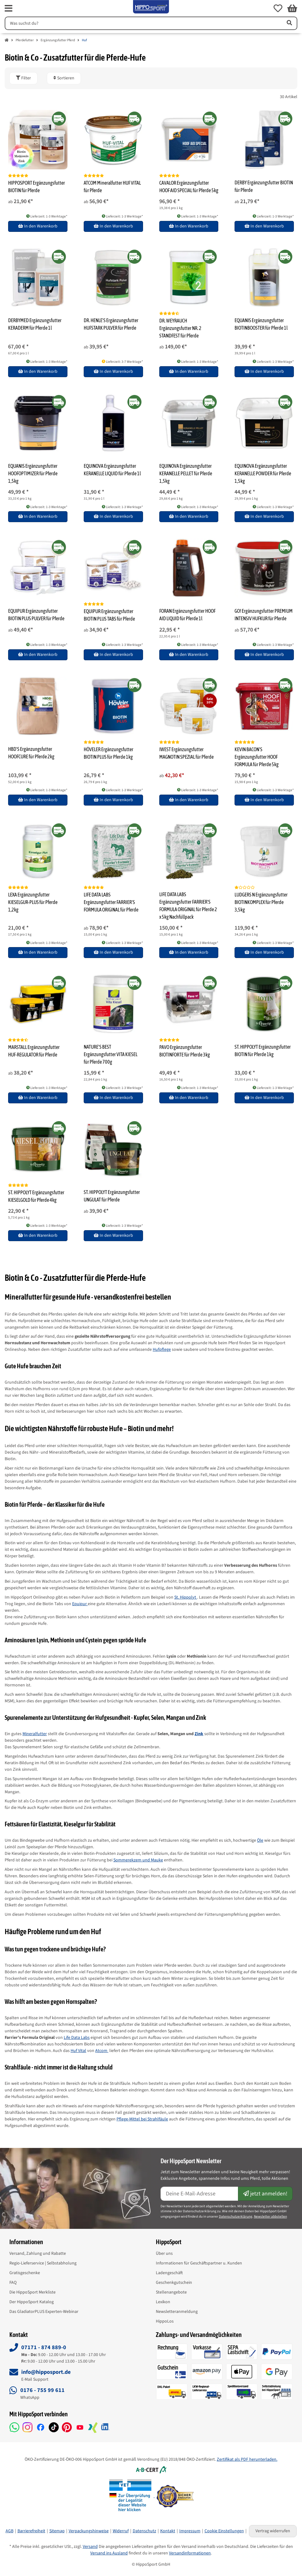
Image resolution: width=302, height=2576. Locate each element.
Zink (199, 1734)
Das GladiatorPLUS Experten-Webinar (43, 2312)
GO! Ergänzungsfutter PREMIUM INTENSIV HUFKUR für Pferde (264, 614)
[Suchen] (143, 23)
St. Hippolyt (185, 1597)
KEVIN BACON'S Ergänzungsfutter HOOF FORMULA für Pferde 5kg (257, 756)
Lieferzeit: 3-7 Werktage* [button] (122, 361)
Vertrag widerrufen (272, 2531)
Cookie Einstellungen (224, 2531)
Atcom (101, 2051)
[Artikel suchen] (288, 23)
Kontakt (167, 2531)
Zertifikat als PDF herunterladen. (247, 2459)
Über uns (164, 2253)
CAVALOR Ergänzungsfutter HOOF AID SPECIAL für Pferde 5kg (188, 186)
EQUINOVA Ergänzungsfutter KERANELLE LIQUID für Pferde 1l (112, 469)
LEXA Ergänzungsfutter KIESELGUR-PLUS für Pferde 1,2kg (32, 902)
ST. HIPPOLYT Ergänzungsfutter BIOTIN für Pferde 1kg (263, 1050)
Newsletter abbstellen (270, 2216)
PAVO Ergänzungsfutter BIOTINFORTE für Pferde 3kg (184, 1050)
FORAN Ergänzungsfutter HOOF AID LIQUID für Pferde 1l (187, 614)
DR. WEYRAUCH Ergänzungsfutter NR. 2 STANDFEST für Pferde (180, 328)
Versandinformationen (190, 2553)
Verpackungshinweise (89, 2531)
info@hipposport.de (46, 2372)
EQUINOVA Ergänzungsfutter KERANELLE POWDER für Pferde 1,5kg (263, 473)
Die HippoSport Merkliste (32, 2292)
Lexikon (163, 2302)
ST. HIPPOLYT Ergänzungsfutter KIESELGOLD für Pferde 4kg (36, 1196)
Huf (84, 40)
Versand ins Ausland (109, 2553)
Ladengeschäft (169, 2273)
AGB (9, 2531)
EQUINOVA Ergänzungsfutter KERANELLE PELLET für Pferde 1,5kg (185, 473)
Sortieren (63, 78)
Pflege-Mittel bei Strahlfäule (142, 2119)
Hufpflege (162, 1349)
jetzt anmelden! (265, 2194)
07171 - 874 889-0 (43, 2347)
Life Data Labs (77, 2037)
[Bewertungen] (18, 176)
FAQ (13, 2282)
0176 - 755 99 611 (42, 2390)
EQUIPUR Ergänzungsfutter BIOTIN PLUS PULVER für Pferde (36, 614)
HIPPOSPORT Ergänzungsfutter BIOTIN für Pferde (36, 186)
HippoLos (165, 2321)
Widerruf (121, 2531)
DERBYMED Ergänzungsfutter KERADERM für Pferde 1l (35, 324)
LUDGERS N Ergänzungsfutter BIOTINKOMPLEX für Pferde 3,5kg (261, 902)
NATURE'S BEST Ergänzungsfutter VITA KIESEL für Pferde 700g (110, 1054)
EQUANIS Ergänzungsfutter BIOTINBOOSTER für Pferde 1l (261, 324)
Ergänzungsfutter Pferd (58, 40)
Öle (260, 1840)
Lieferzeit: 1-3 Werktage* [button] (46, 216)
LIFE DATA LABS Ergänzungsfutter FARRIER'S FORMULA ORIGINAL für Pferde (111, 902)
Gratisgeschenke (24, 2273)
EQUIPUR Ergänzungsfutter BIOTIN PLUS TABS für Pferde (109, 615)
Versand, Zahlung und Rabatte (37, 2253)
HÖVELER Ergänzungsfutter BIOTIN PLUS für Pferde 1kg (108, 753)
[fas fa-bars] (8, 8)
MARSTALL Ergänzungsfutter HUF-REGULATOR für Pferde (34, 1050)
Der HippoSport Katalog (31, 2302)
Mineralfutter (34, 1734)
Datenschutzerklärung (235, 2216)
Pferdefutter (25, 40)
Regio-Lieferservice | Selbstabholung (43, 2263)
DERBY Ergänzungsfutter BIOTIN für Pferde (264, 186)
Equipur (80, 1604)
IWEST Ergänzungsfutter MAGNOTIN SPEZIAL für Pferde (186, 753)
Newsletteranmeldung (177, 2312)
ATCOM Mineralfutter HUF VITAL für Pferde (112, 186)
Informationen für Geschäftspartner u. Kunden (199, 2263)
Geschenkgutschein (174, 2282)
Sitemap (57, 2531)
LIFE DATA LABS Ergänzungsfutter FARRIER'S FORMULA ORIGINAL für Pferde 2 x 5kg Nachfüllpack (188, 905)
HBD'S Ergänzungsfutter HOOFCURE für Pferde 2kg (31, 752)
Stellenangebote (171, 2292)
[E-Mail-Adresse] (200, 2194)
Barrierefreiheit (31, 2531)
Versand (90, 2547)
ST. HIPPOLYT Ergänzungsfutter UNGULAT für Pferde (112, 1195)
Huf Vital (78, 2051)
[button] (278, 8)
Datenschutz (144, 2531)
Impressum (190, 2531)
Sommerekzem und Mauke (138, 1860)
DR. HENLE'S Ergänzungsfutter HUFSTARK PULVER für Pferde (111, 324)
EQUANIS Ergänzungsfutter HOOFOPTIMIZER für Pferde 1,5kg (32, 473)
